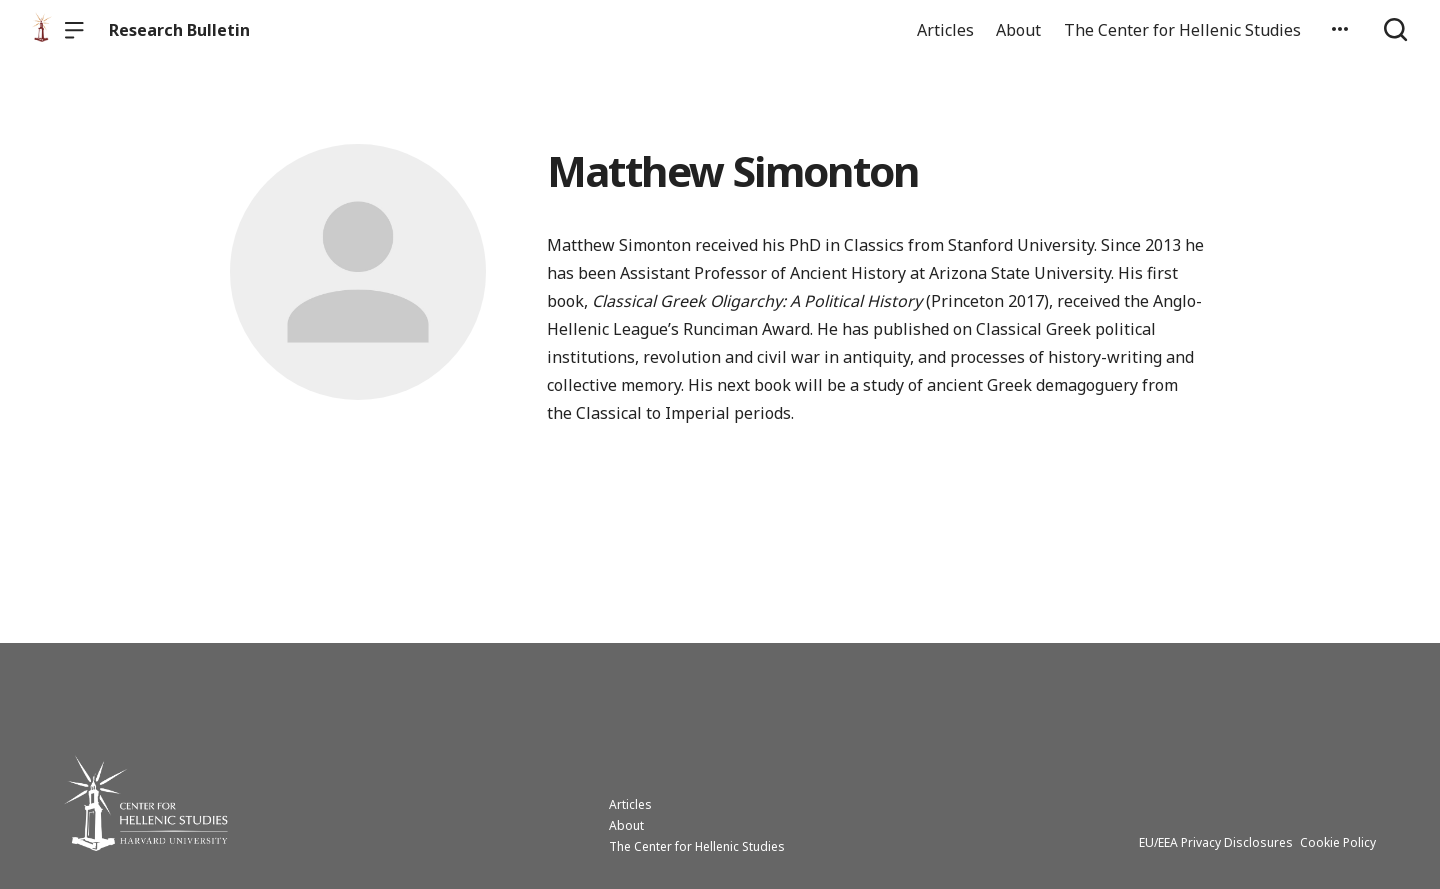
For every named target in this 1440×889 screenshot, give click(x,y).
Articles (945, 30)
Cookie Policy (1338, 842)
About (1018, 30)
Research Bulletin (179, 30)
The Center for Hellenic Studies (1182, 30)
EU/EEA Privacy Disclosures (1216, 842)
